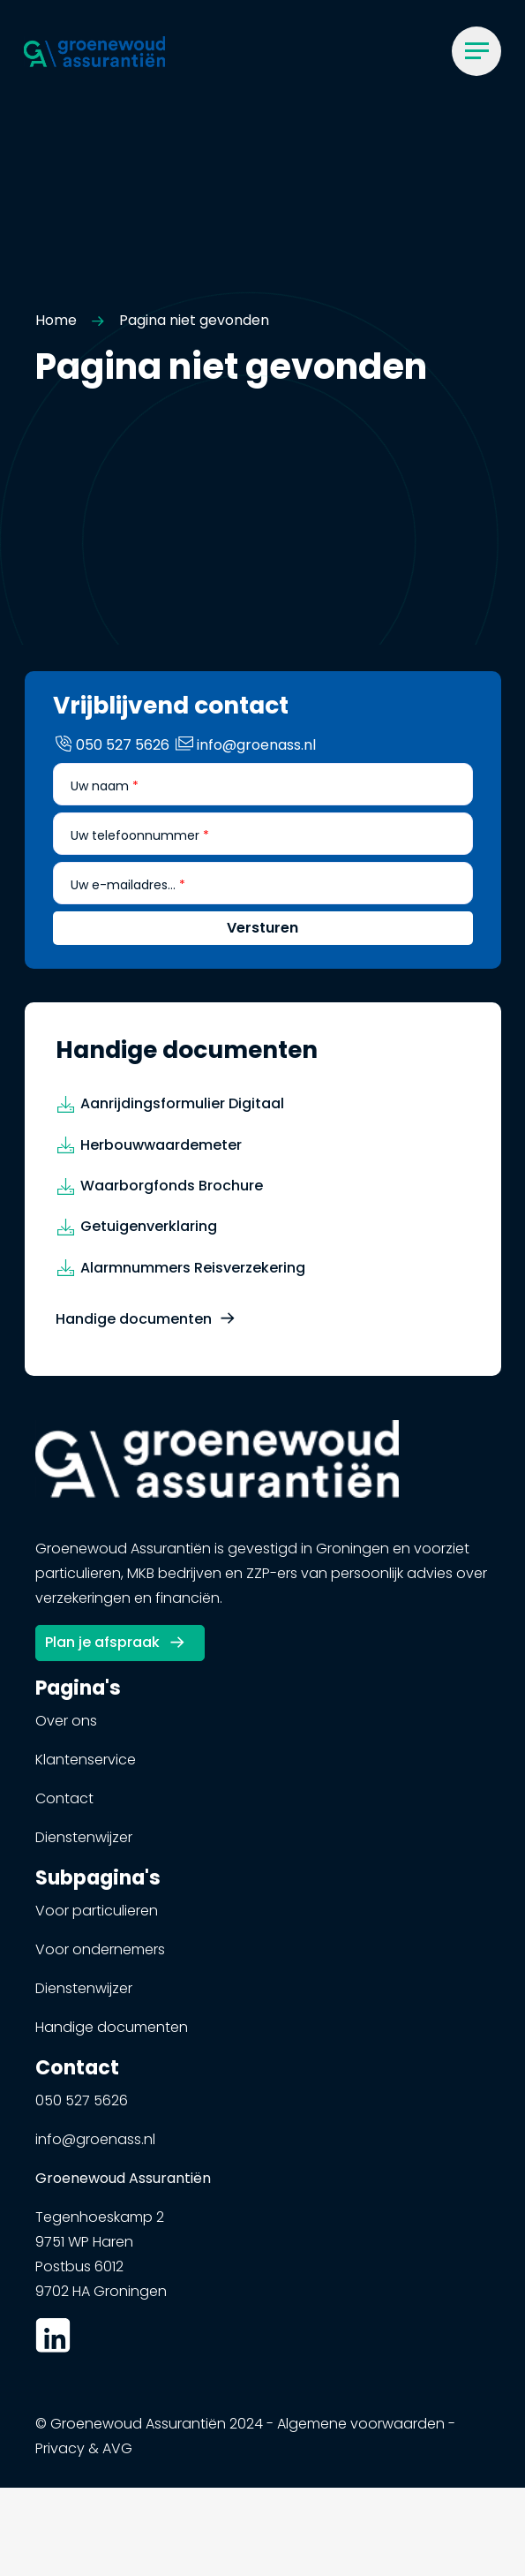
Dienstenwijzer (83, 1846)
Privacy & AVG (83, 2457)
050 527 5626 (81, 2109)
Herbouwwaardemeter (161, 1153)
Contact (64, 1807)
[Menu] (476, 51)
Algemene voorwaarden (361, 2432)
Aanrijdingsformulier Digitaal (182, 1112)
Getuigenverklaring (148, 1235)
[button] (94, 51)
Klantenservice (85, 1768)
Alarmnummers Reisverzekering (192, 1276)
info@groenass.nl (95, 2148)
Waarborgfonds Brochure (171, 1194)
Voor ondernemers (100, 1958)
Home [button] (56, 320)
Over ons (66, 1729)
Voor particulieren (96, 1919)
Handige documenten (134, 1328)
